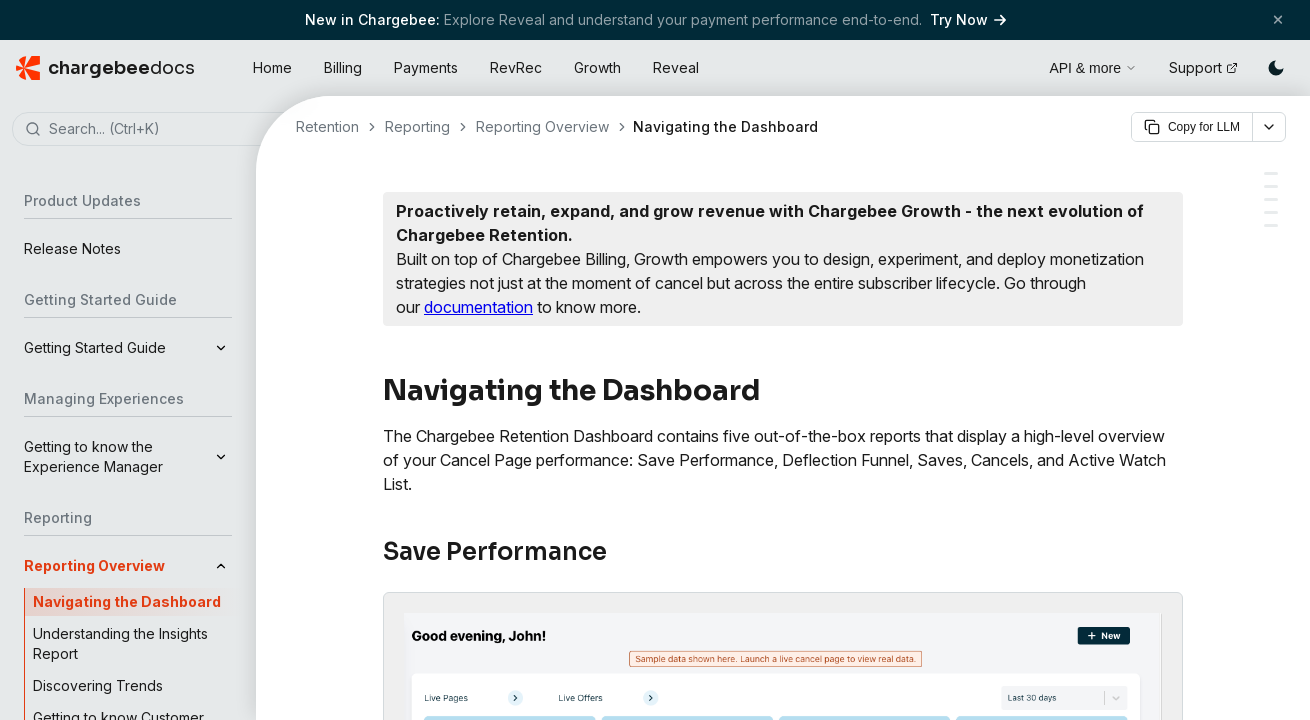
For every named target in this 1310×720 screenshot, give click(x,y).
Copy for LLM (1192, 127)
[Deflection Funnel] (1271, 186)
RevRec (516, 67)
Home (272, 67)
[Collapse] (221, 566)
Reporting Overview (542, 126)
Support (1203, 67)
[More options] (1269, 127)
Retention (327, 126)
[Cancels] (1271, 199)
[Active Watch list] (1271, 225)
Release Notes (72, 248)
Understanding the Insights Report (120, 643)
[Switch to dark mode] (1276, 68)
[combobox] (158, 130)
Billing (343, 67)
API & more (1093, 68)
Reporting (417, 126)
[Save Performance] (1271, 173)
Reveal (676, 67)
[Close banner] (1278, 19)
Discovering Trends (98, 685)
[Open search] (1011, 65)
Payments (426, 67)
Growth (597, 67)
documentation (478, 307)
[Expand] (221, 348)
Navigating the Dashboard (127, 601)
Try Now (968, 19)
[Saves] (1271, 212)
